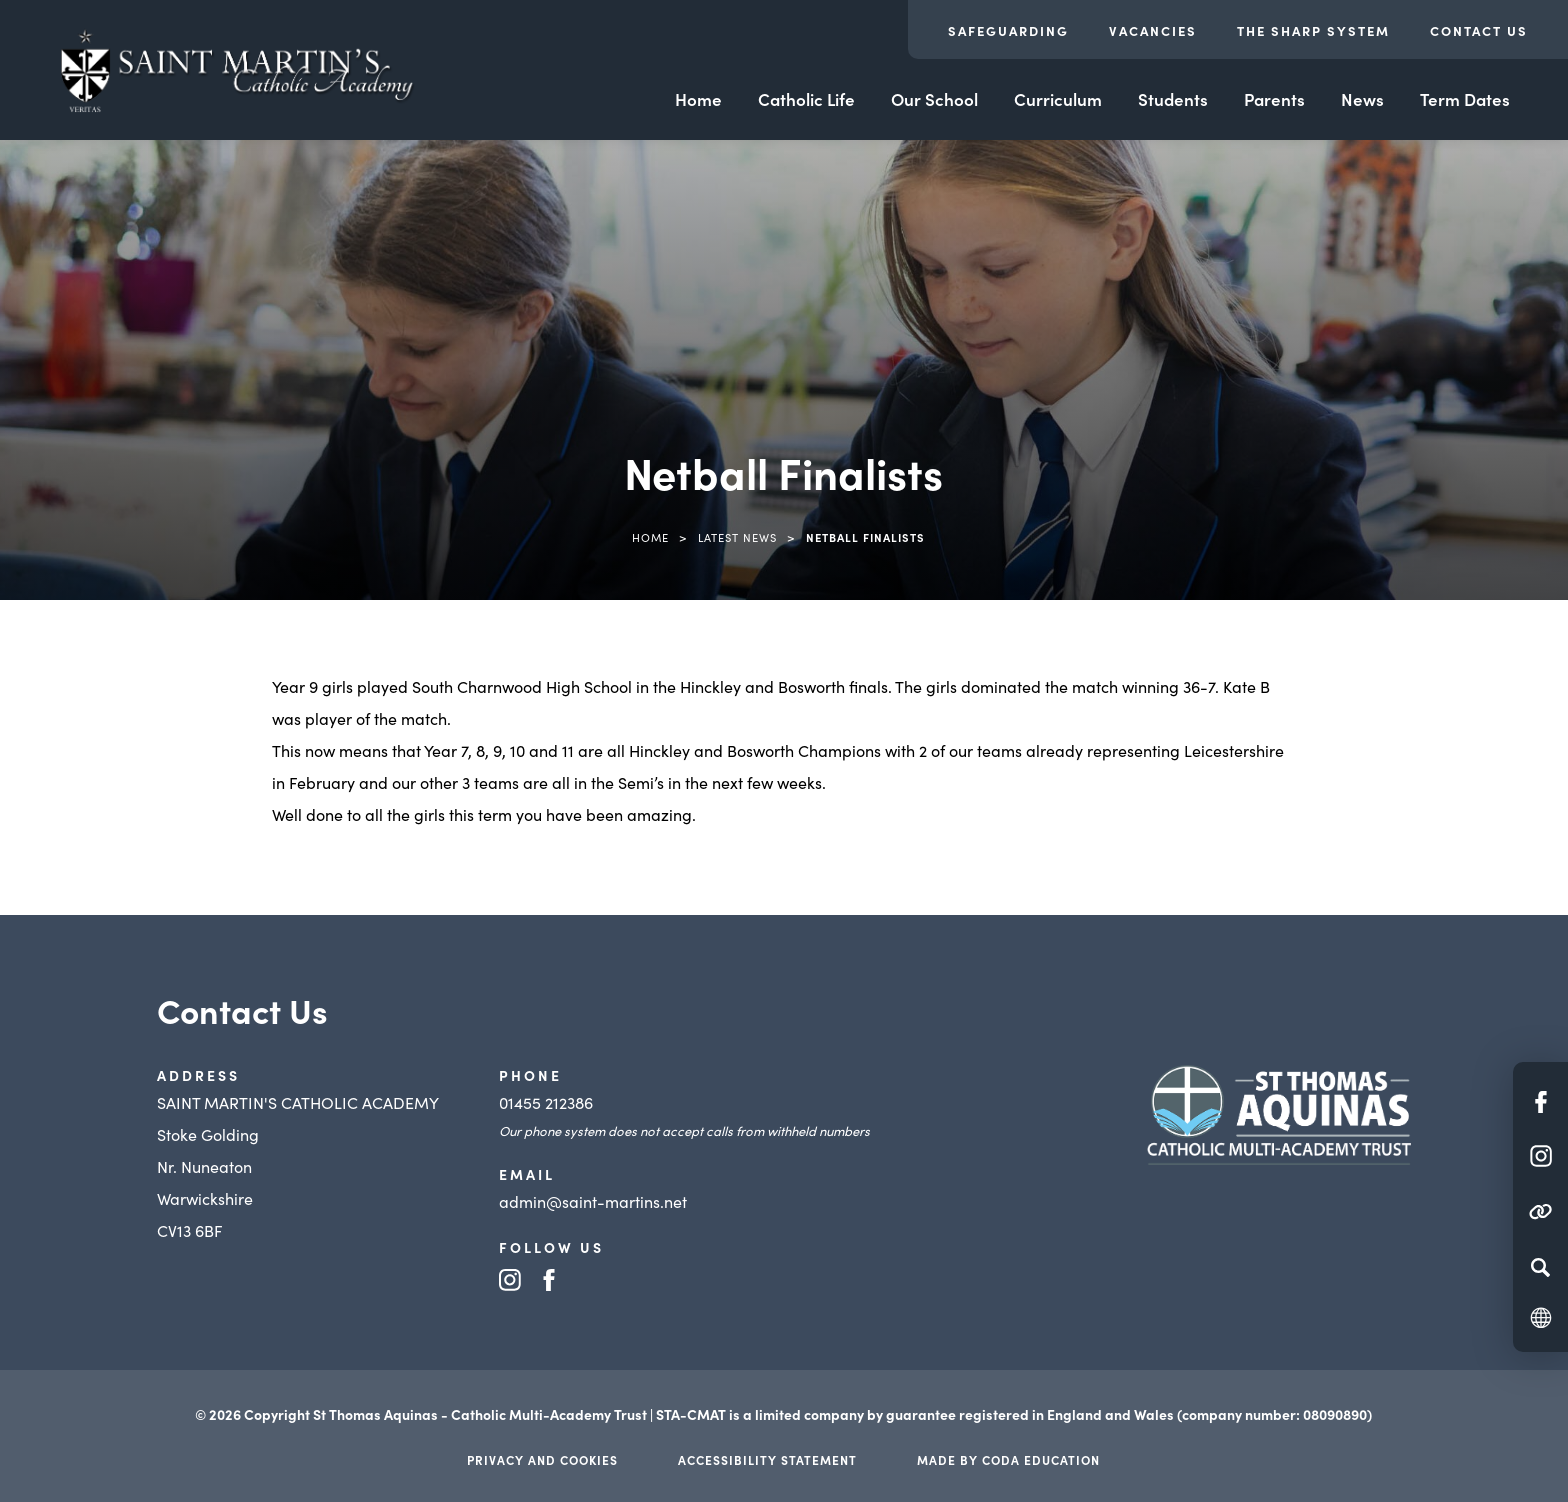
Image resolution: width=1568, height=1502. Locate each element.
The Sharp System (1313, 30)
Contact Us (1479, 30)
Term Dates (1465, 99)
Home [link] (650, 537)
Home (698, 99)
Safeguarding (1008, 30)
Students (1173, 99)
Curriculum (1058, 99)
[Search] (1540, 1267)
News (1362, 99)
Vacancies (1153, 30)
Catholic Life (806, 99)
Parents (1274, 99)
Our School (934, 99)
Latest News (737, 537)
